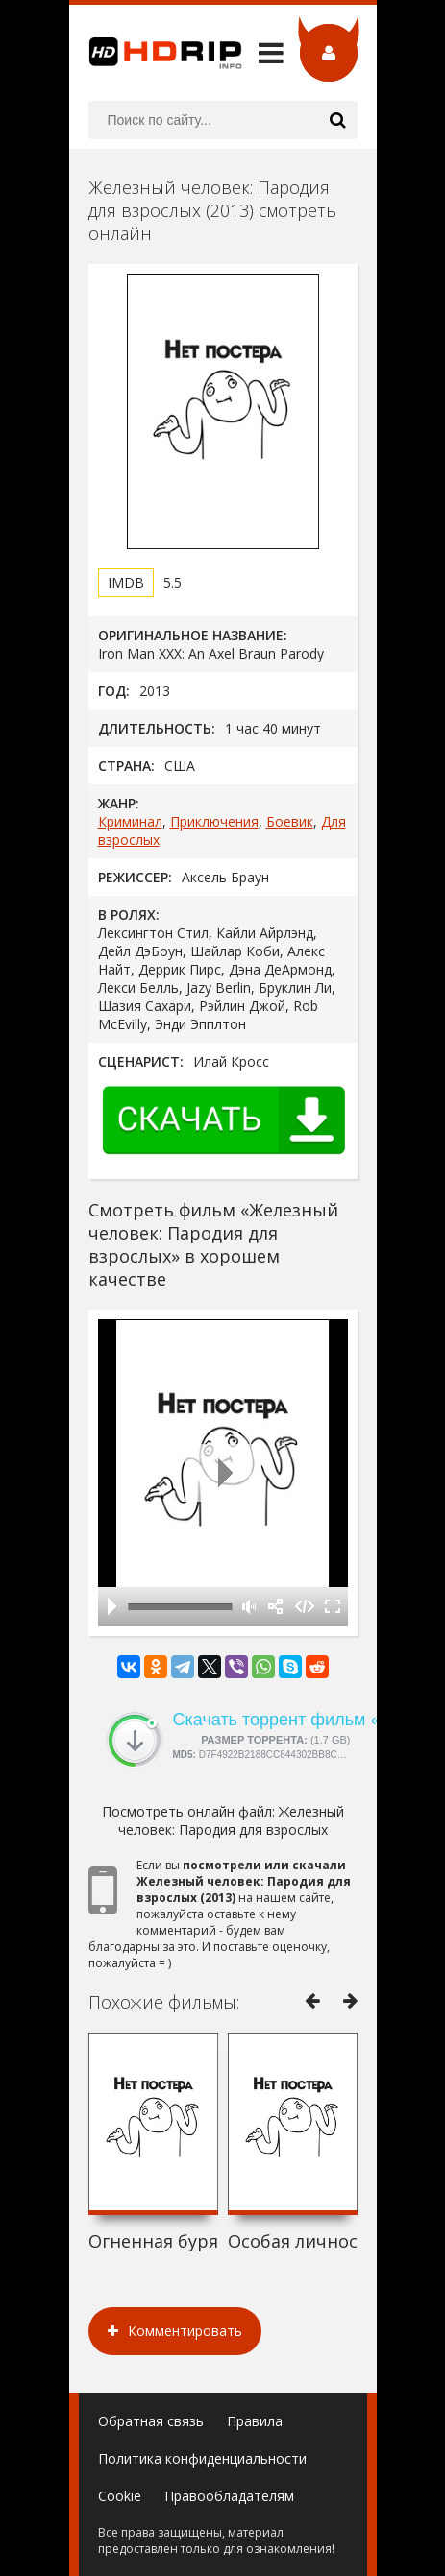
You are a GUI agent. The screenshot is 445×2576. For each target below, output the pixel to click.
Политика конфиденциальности (202, 2458)
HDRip (155, 53)
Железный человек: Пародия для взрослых (231, 1820)
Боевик (289, 821)
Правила (255, 2421)
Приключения (214, 821)
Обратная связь (151, 2421)
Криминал (130, 821)
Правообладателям (229, 2496)
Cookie (119, 2496)
